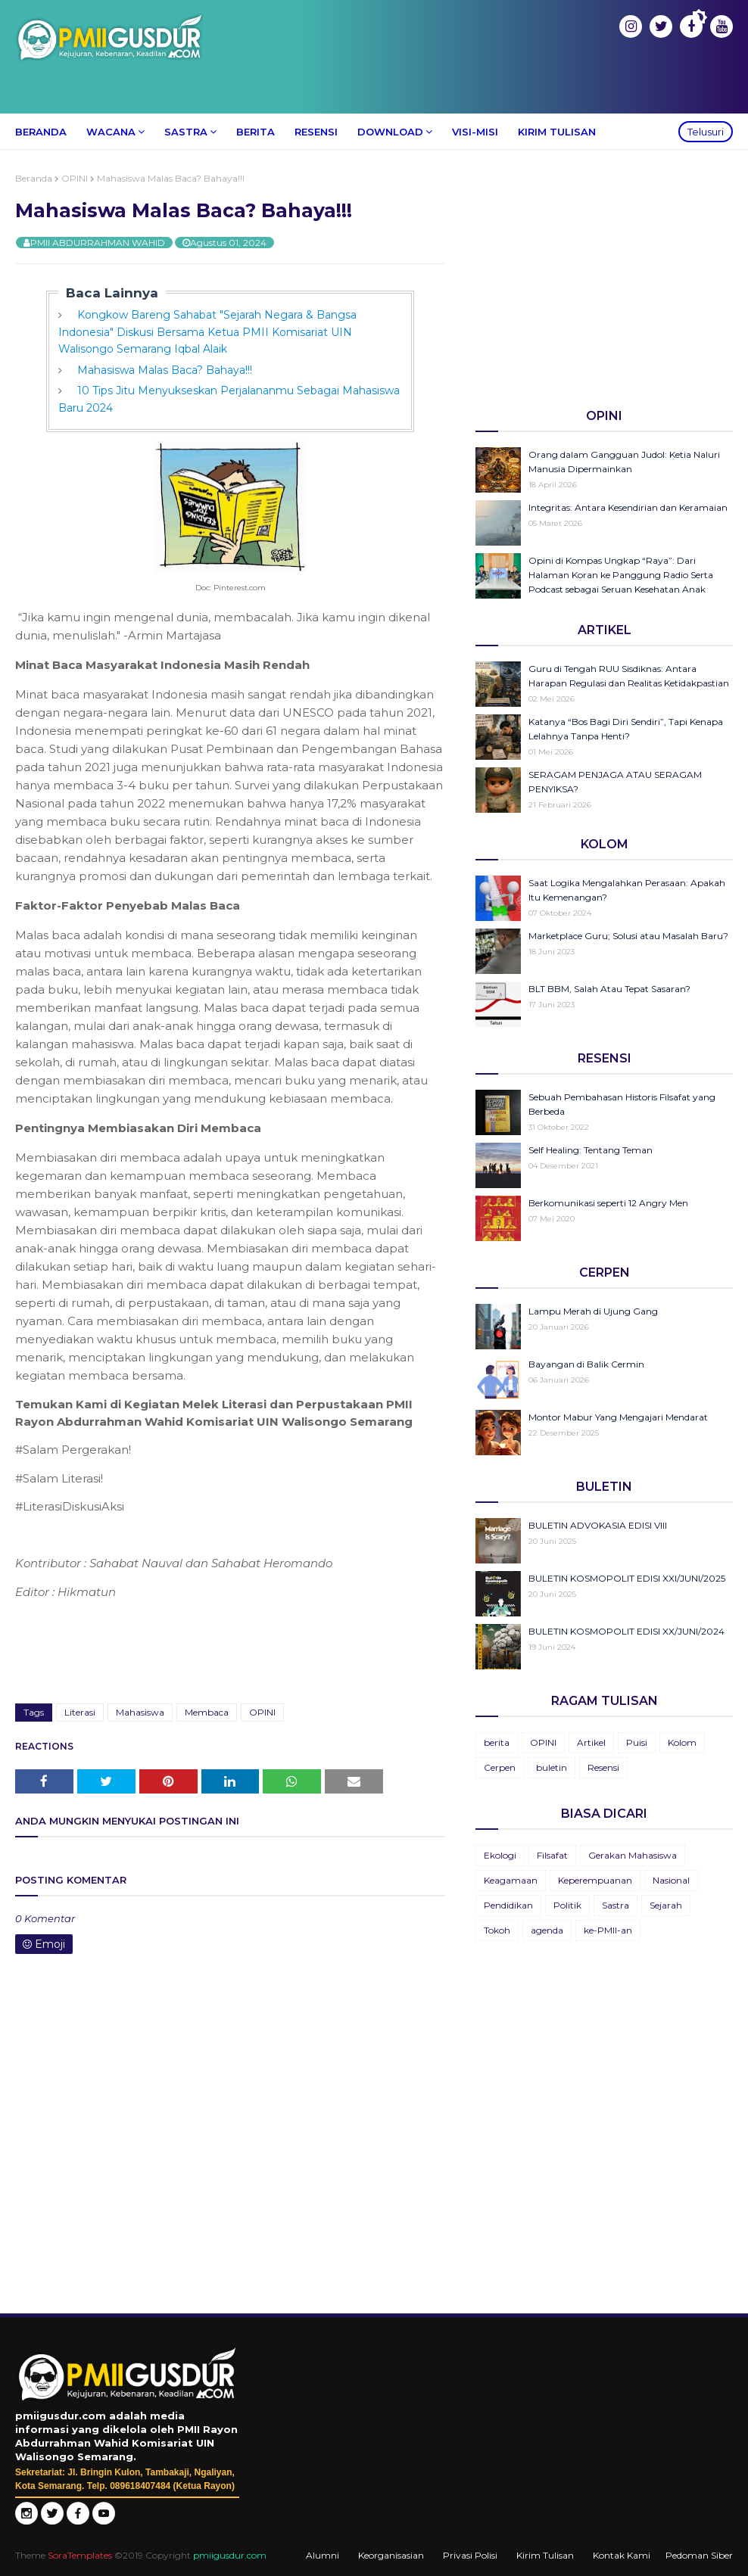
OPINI (74, 178)
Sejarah (666, 1905)
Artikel (591, 1742)
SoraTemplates (80, 2555)
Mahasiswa (140, 1712)
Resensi (603, 1767)
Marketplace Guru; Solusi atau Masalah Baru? (628, 935)
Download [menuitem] (390, 132)
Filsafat (552, 1855)
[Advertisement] (604, 278)
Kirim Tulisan (545, 2555)
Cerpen (500, 1767)
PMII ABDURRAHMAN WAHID (97, 242)
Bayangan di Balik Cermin (586, 1364)
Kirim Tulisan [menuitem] (557, 132)
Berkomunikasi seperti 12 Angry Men (608, 1203)
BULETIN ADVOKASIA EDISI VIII (597, 1525)
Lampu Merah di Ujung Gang (593, 1311)
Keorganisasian (391, 2555)
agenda (547, 1930)
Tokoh (497, 1930)
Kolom (682, 1742)
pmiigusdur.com (229, 2555)
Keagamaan (511, 1880)
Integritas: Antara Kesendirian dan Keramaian (628, 507)
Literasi (79, 1712)
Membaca (207, 1712)
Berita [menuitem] (255, 132)
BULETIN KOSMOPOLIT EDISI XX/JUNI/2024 (626, 1631)
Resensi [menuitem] (316, 132)
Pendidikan (508, 1905)
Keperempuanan (595, 1880)
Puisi (636, 1742)
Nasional (671, 1880)
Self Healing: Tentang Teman (590, 1150)
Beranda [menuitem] (41, 132)
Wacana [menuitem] (111, 132)
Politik (567, 1905)
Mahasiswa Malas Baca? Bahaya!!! (164, 370)
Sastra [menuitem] (185, 132)
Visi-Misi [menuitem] (475, 132)
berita (497, 1742)
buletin (551, 1767)
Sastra (615, 1905)
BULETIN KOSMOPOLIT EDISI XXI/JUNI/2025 (626, 1578)
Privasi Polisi (470, 2555)
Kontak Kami (621, 2555)
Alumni (322, 2555)
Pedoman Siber (699, 2555)
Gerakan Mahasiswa (632, 1855)
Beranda (33, 178)
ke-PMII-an (608, 1930)
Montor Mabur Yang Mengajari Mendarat (618, 1417)
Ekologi (500, 1855)
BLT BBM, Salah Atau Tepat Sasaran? (609, 988)
